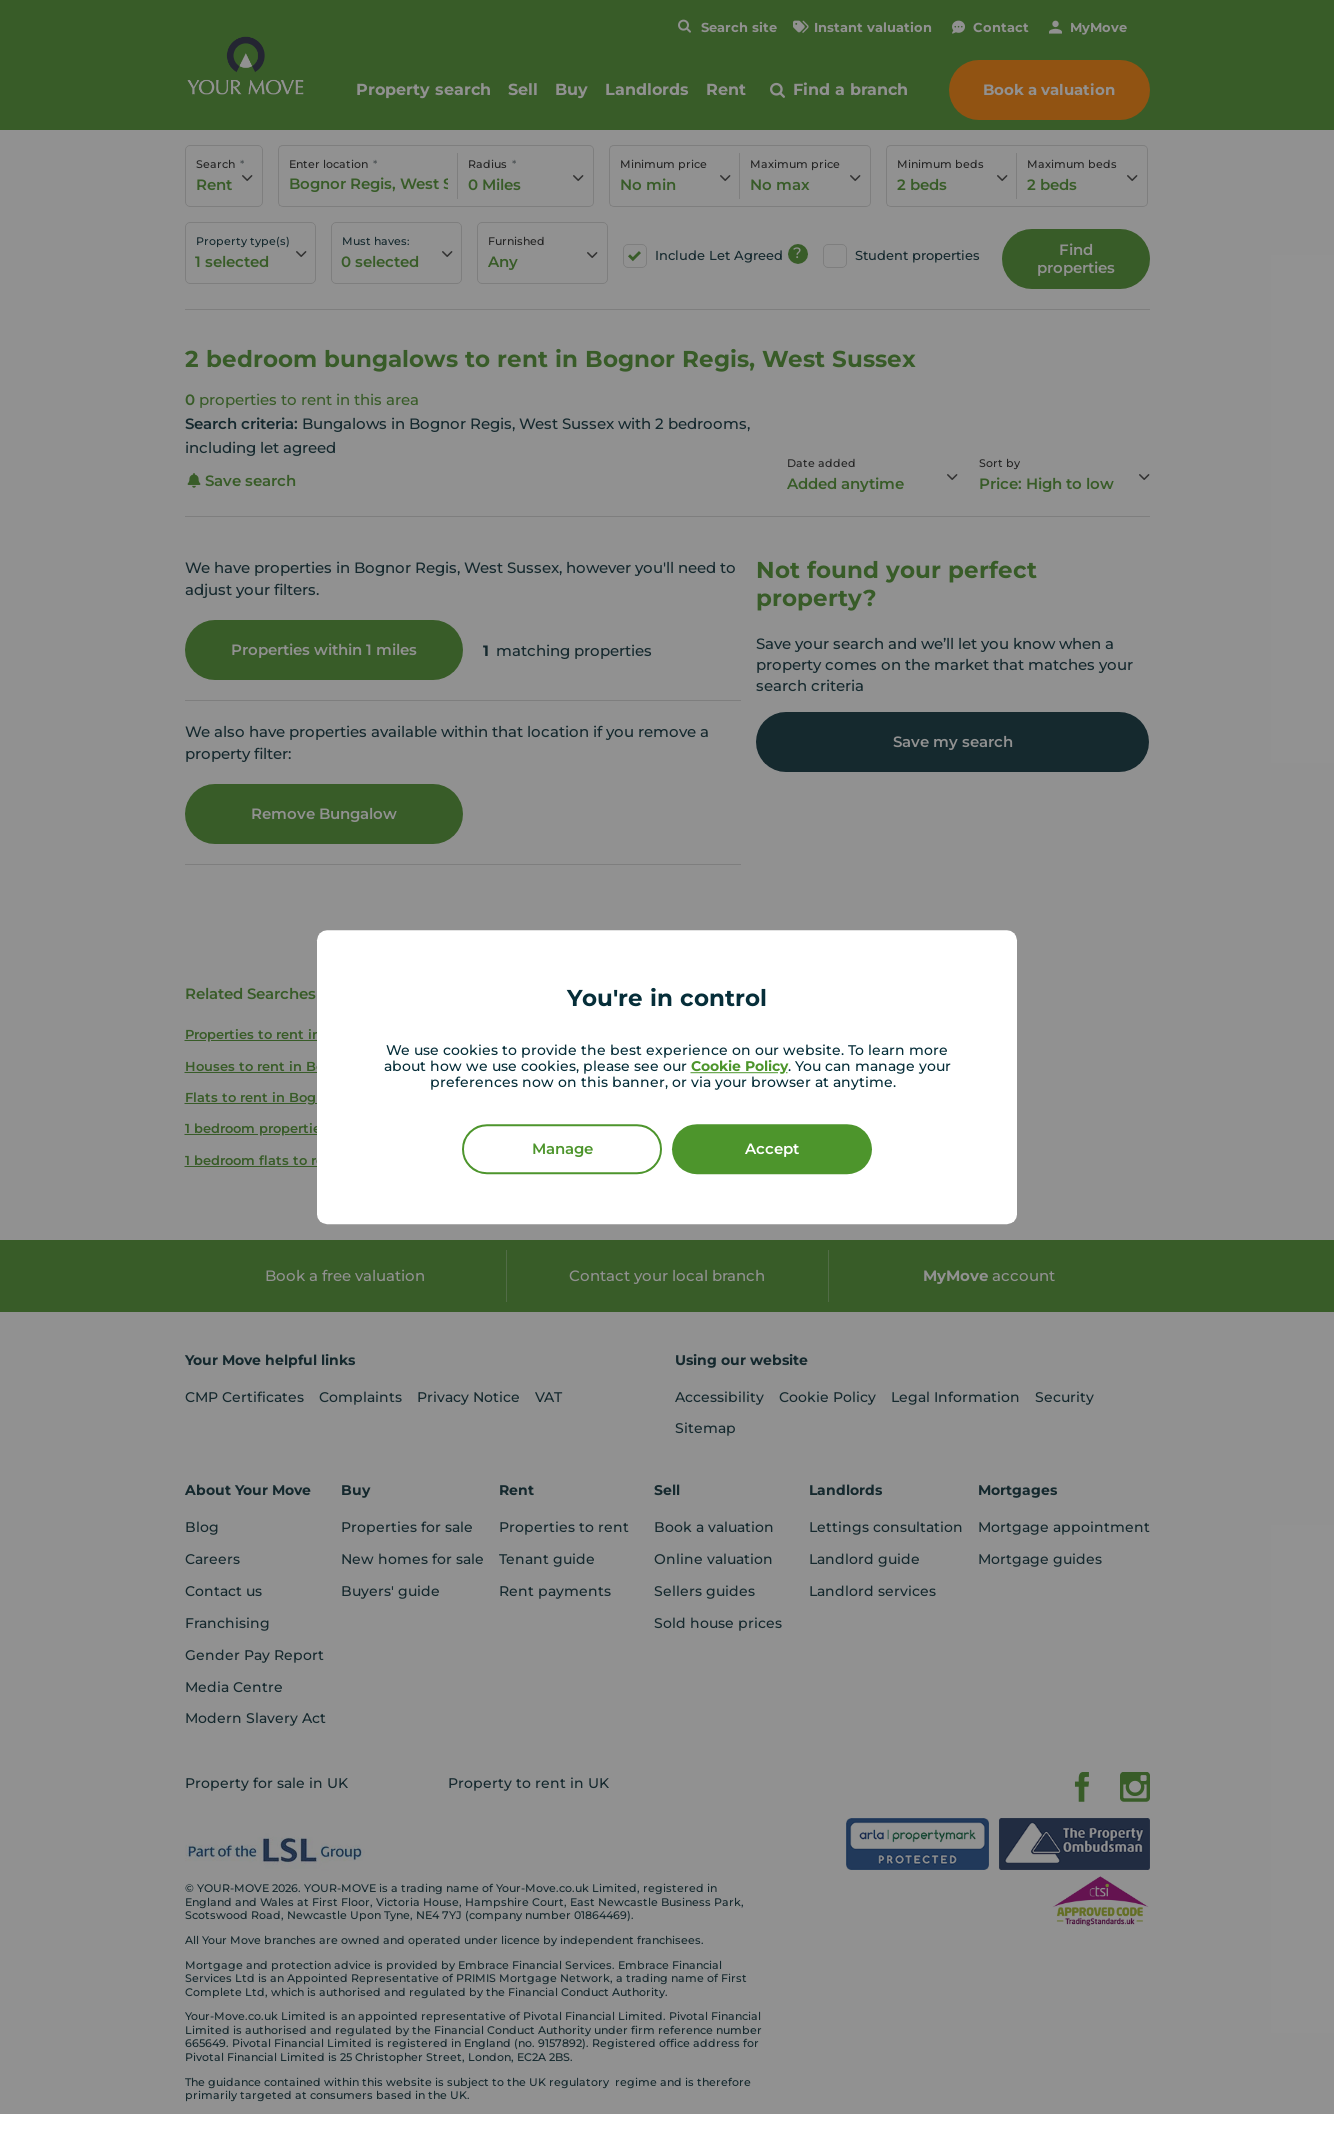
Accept (772, 1148)
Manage (562, 1148)
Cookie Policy (739, 1066)
